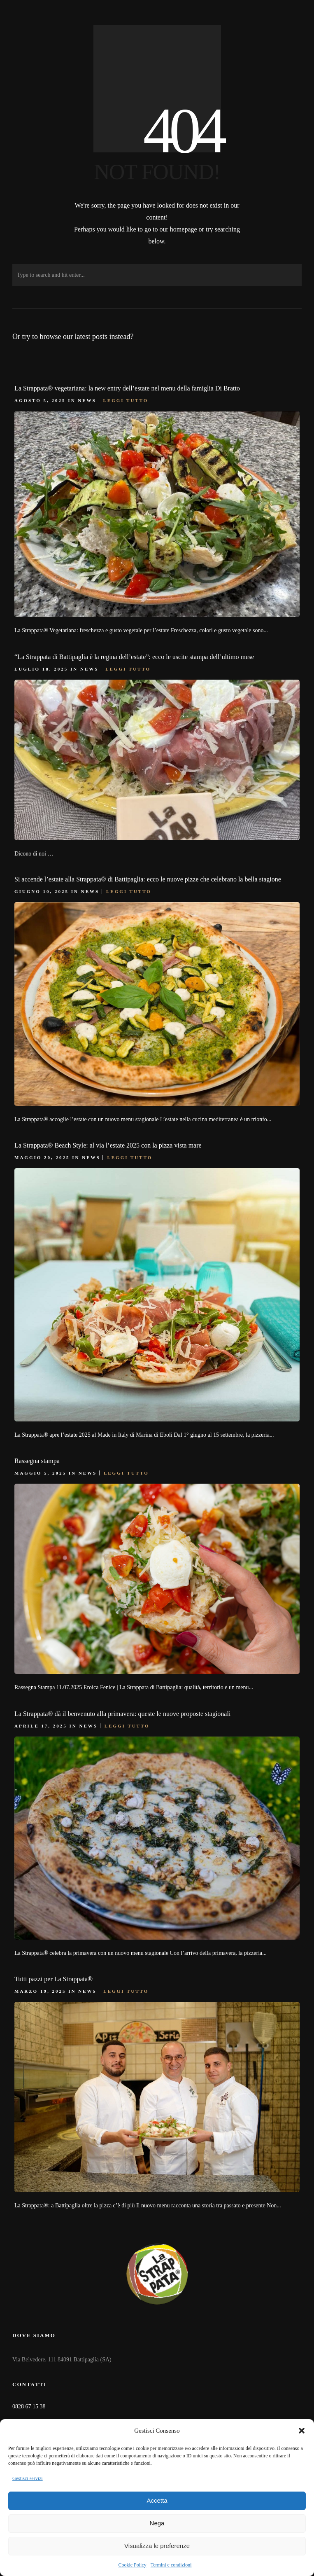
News (87, 400)
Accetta (157, 2500)
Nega (157, 2523)
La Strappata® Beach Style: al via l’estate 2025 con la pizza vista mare (108, 1145)
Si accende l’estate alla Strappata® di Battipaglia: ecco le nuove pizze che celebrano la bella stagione (147, 879)
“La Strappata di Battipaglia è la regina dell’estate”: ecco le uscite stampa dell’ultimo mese (134, 656)
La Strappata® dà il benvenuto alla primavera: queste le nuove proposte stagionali (122, 1713)
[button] (302, 2430)
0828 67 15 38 (29, 2406)
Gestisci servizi (27, 2478)
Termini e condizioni (171, 2565)
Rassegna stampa (37, 1460)
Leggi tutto (126, 400)
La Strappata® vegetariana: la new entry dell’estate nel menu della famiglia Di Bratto (127, 388)
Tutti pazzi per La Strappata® (53, 1978)
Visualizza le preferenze (157, 2545)
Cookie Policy (132, 2565)
